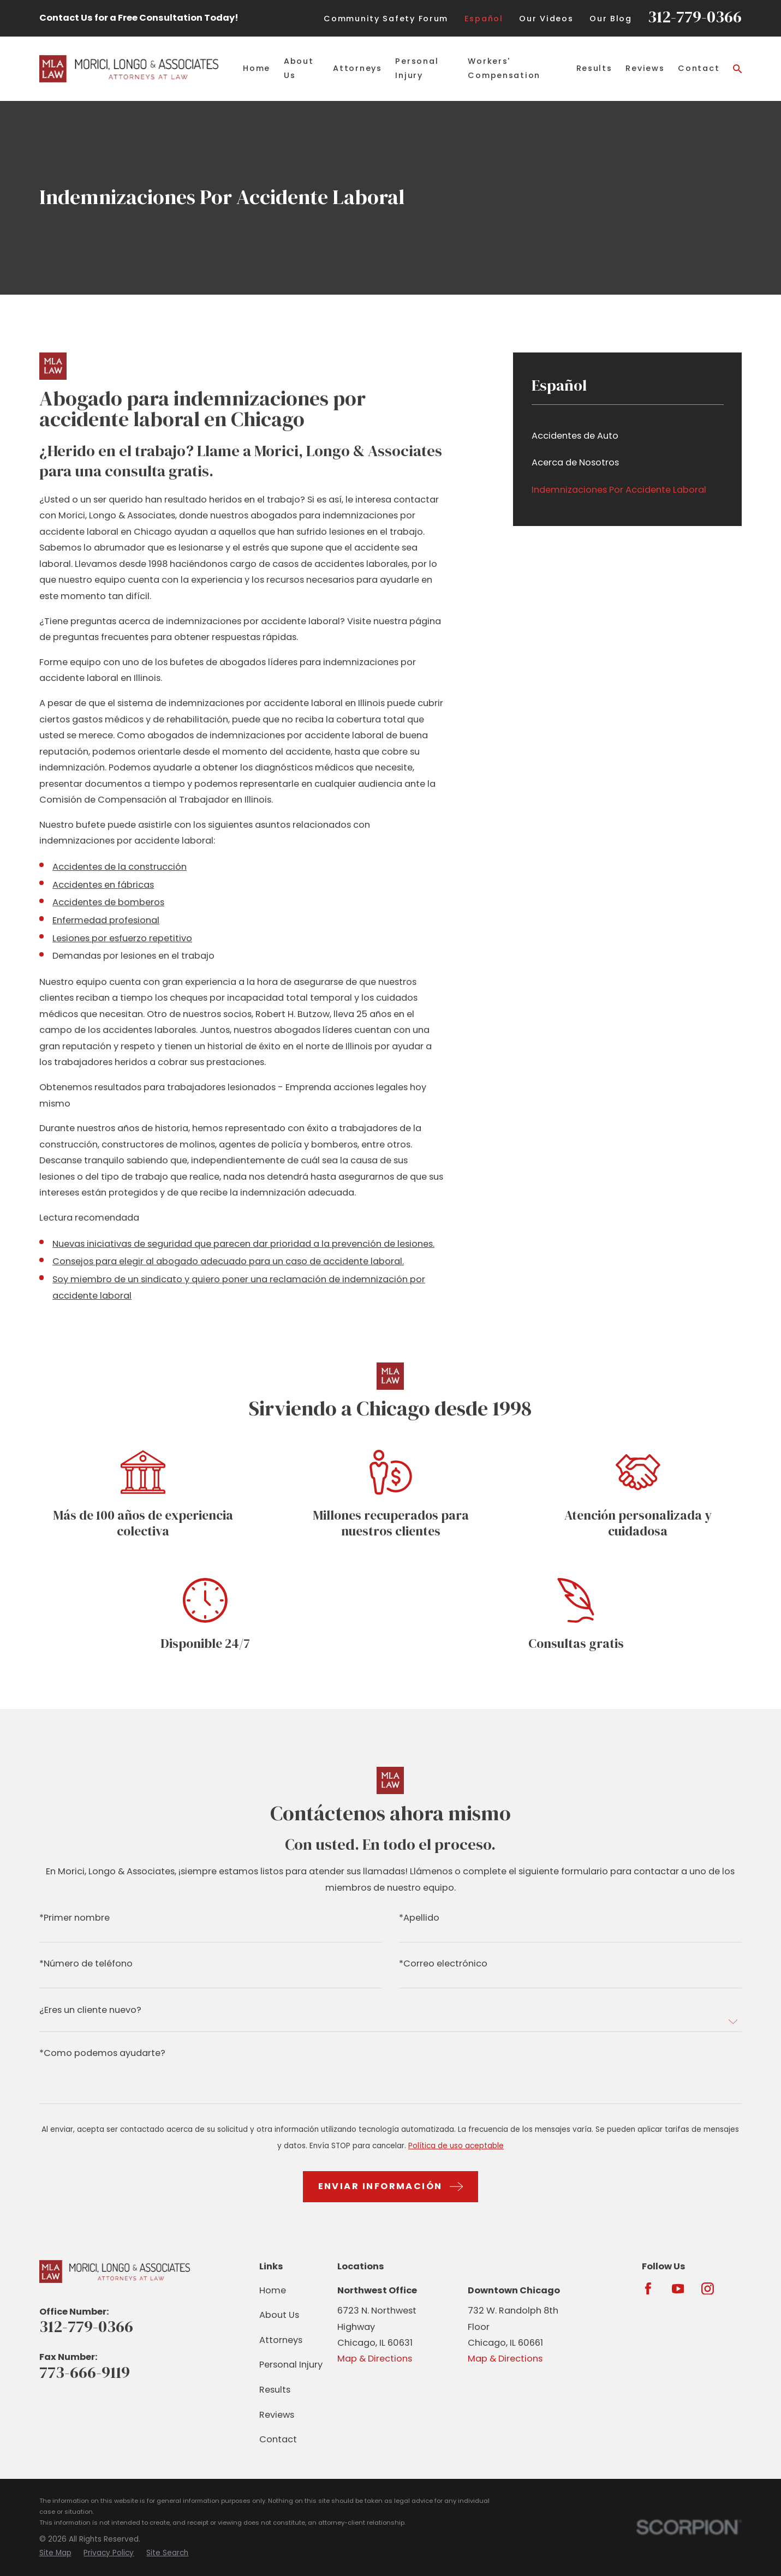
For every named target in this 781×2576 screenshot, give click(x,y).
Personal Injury (291, 2364)
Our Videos (546, 18)
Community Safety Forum (386, 18)
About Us (279, 2315)
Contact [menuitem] (698, 68)
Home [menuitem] (256, 68)
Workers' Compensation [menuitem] (504, 68)
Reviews (276, 2414)
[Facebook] (648, 2288)
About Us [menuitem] (299, 68)
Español (483, 18)
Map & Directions (374, 2358)
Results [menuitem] (594, 68)
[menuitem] (628, 435)
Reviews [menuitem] (644, 68)
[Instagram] (707, 2288)
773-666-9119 (84, 2372)
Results (274, 2389)
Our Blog (610, 18)
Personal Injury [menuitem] (416, 68)
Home (272, 2290)
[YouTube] (678, 2288)
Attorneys (280, 2340)
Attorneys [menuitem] (357, 68)
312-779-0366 (695, 16)
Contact (278, 2439)
